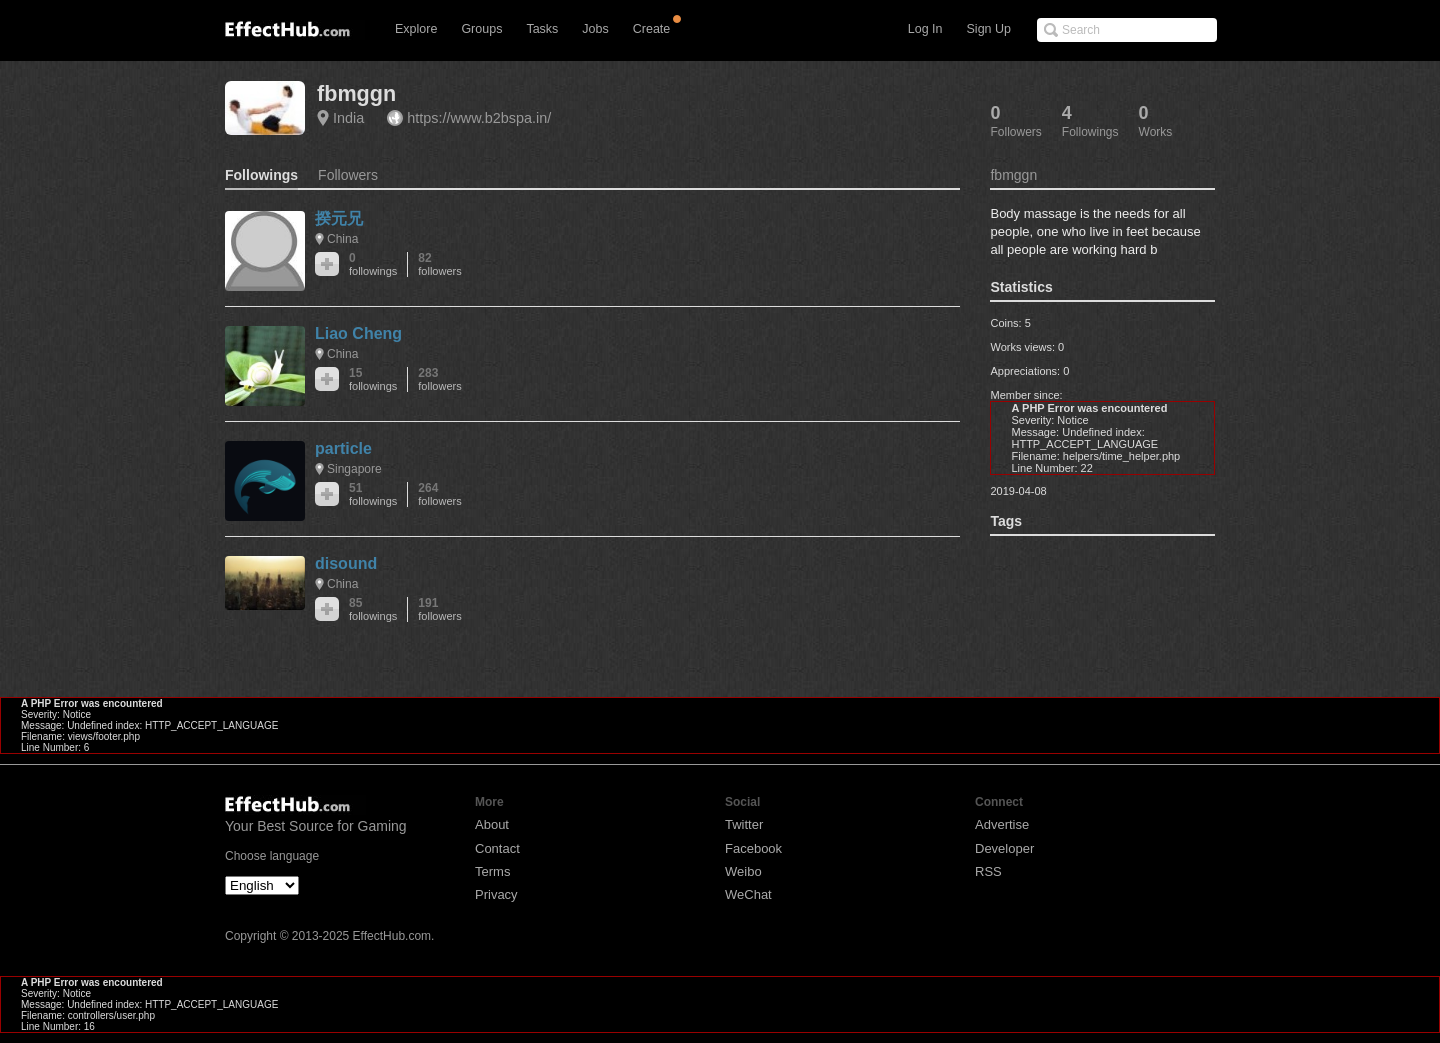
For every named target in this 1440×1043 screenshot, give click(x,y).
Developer (1004, 848)
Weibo (743, 871)
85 (373, 609)
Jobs (595, 29)
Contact (497, 848)
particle (343, 448)
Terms (492, 871)
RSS (988, 871)
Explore (416, 29)
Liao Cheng (358, 333)
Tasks (542, 29)
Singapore (354, 469)
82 (439, 264)
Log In (925, 29)
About (492, 824)
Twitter (744, 824)
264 (439, 494)
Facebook (753, 848)
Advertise (1002, 824)
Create (652, 29)
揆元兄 (339, 218)
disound (346, 563)
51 (373, 494)
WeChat (748, 894)
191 (439, 609)
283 (439, 379)
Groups (481, 29)
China (342, 239)
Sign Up (989, 29)
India (348, 118)
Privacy (496, 894)
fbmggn (356, 93)
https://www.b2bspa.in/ (479, 118)
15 (373, 379)
